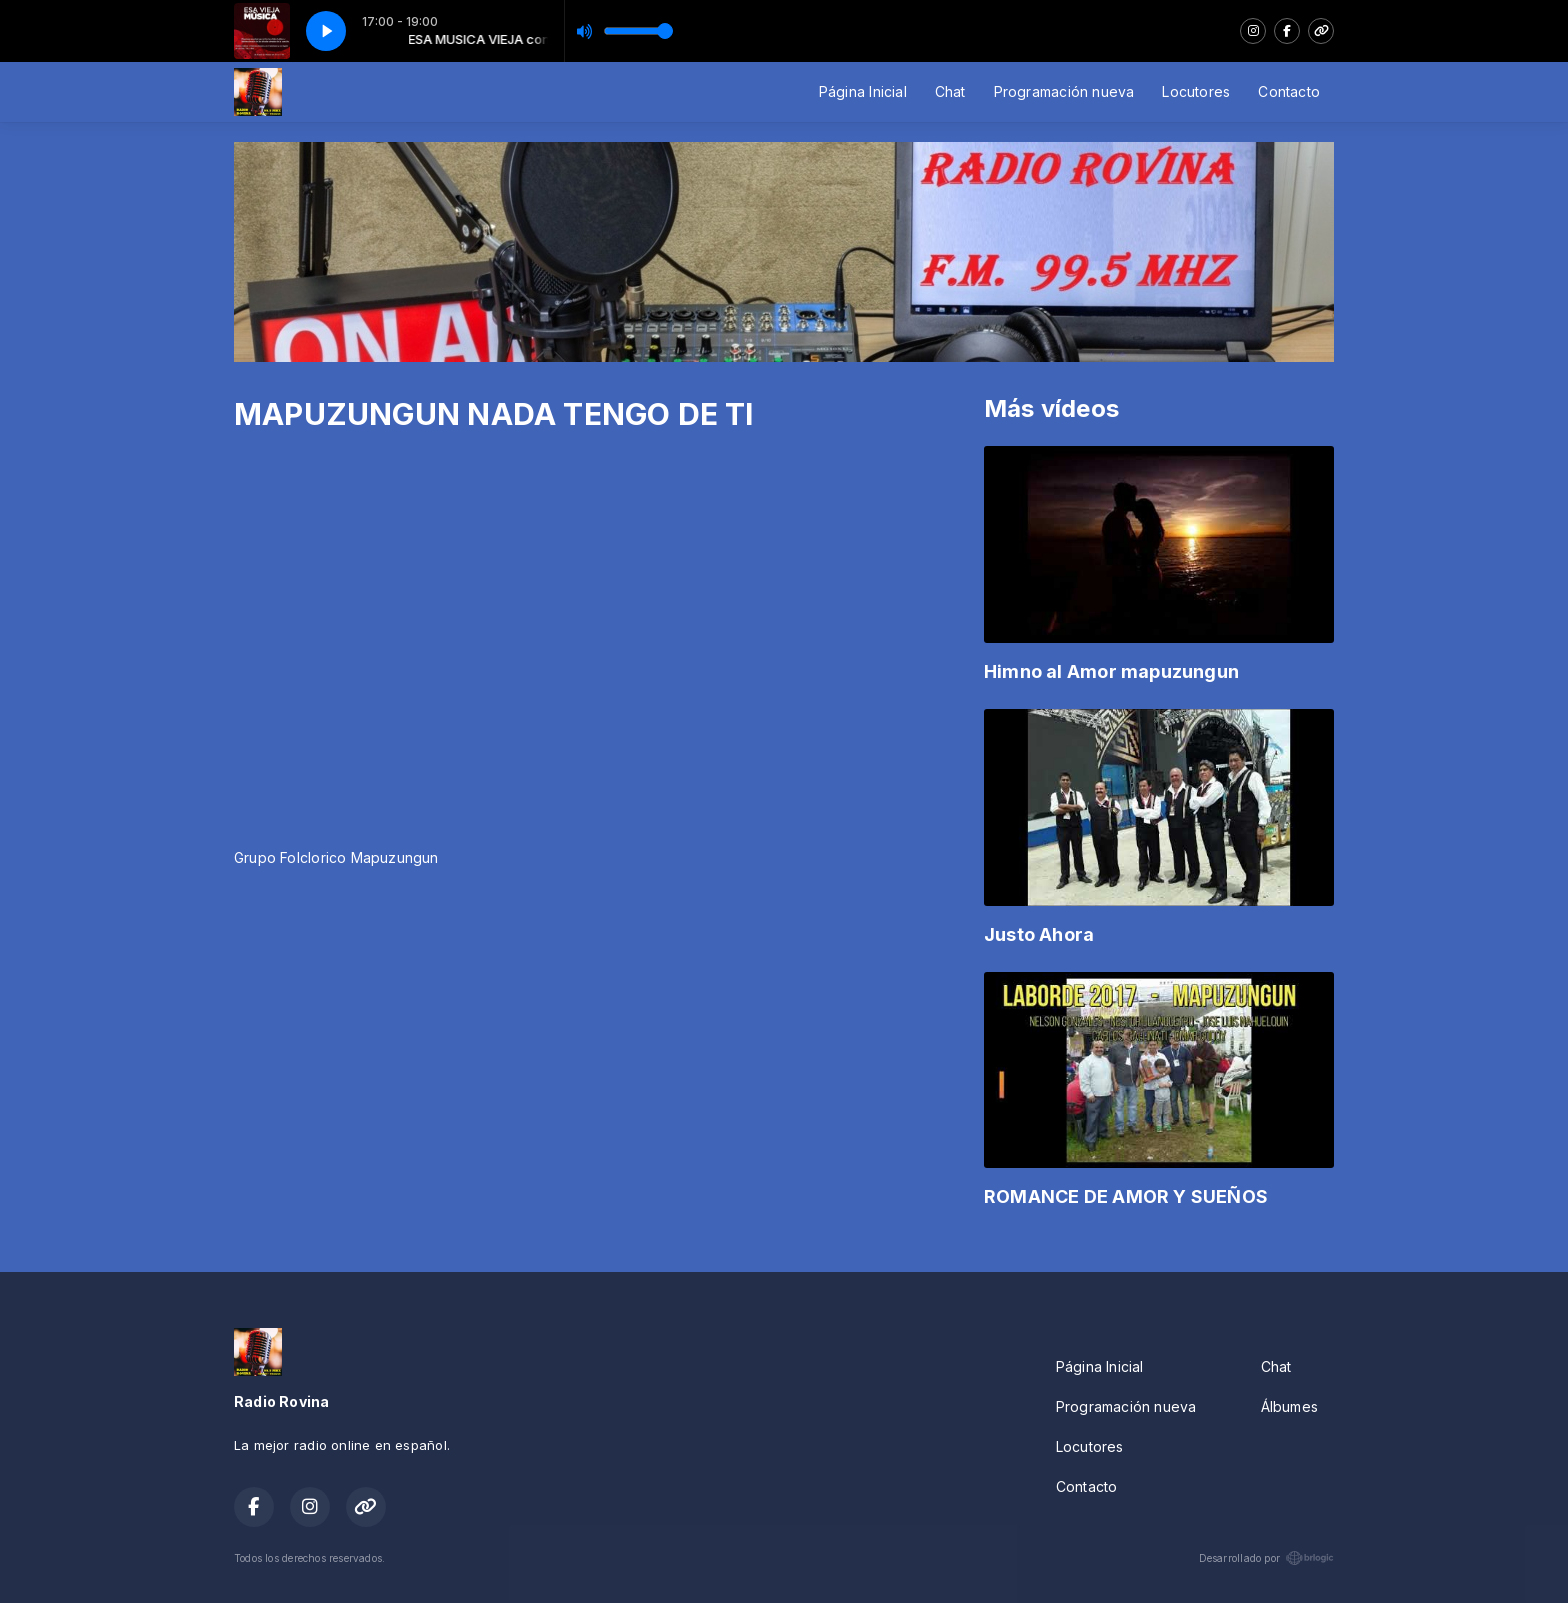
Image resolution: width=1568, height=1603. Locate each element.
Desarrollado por (1266, 1558)
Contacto (1289, 91)
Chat (950, 91)
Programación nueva (1064, 91)
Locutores (1196, 91)
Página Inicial (863, 91)
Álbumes (1289, 1406)
